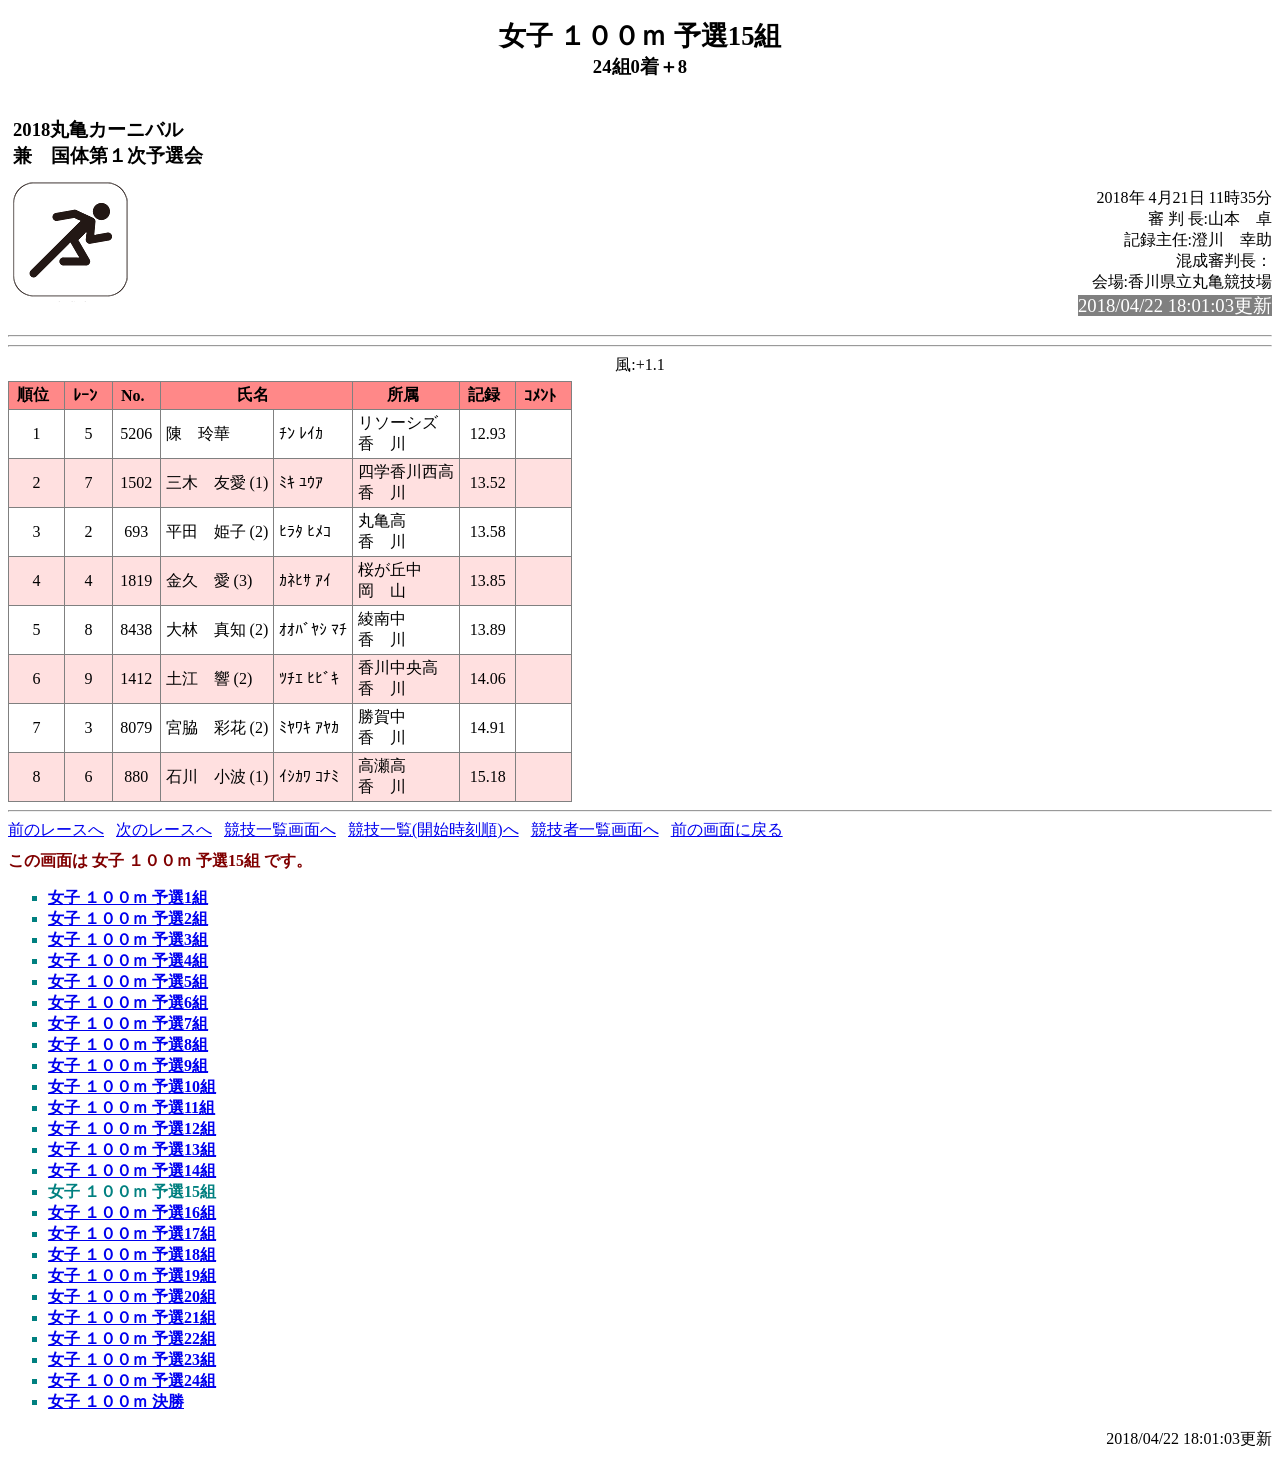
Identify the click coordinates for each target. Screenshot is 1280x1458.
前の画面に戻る (727, 829)
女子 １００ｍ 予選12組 (132, 1128)
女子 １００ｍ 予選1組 (128, 897)
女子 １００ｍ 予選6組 (128, 1002)
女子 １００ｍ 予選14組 (132, 1170)
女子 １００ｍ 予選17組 (132, 1233)
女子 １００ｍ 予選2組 (128, 918)
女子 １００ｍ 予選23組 (132, 1359)
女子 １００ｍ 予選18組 (132, 1254)
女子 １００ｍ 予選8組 (128, 1044)
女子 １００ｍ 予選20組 (132, 1296)
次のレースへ (164, 829)
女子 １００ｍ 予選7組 (128, 1023)
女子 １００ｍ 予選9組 (128, 1065)
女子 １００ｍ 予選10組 (132, 1086)
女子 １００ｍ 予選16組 (132, 1212)
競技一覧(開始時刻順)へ (433, 829)
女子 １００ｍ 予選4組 (128, 960)
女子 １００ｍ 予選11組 (131, 1107)
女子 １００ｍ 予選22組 (132, 1338)
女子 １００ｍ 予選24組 (132, 1380)
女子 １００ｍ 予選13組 (132, 1149)
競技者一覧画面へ (595, 829)
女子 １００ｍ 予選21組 (132, 1317)
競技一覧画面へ (280, 829)
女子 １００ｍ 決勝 (116, 1401)
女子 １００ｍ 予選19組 (132, 1275)
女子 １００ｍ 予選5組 (128, 981)
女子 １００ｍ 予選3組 (128, 939)
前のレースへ (56, 829)
